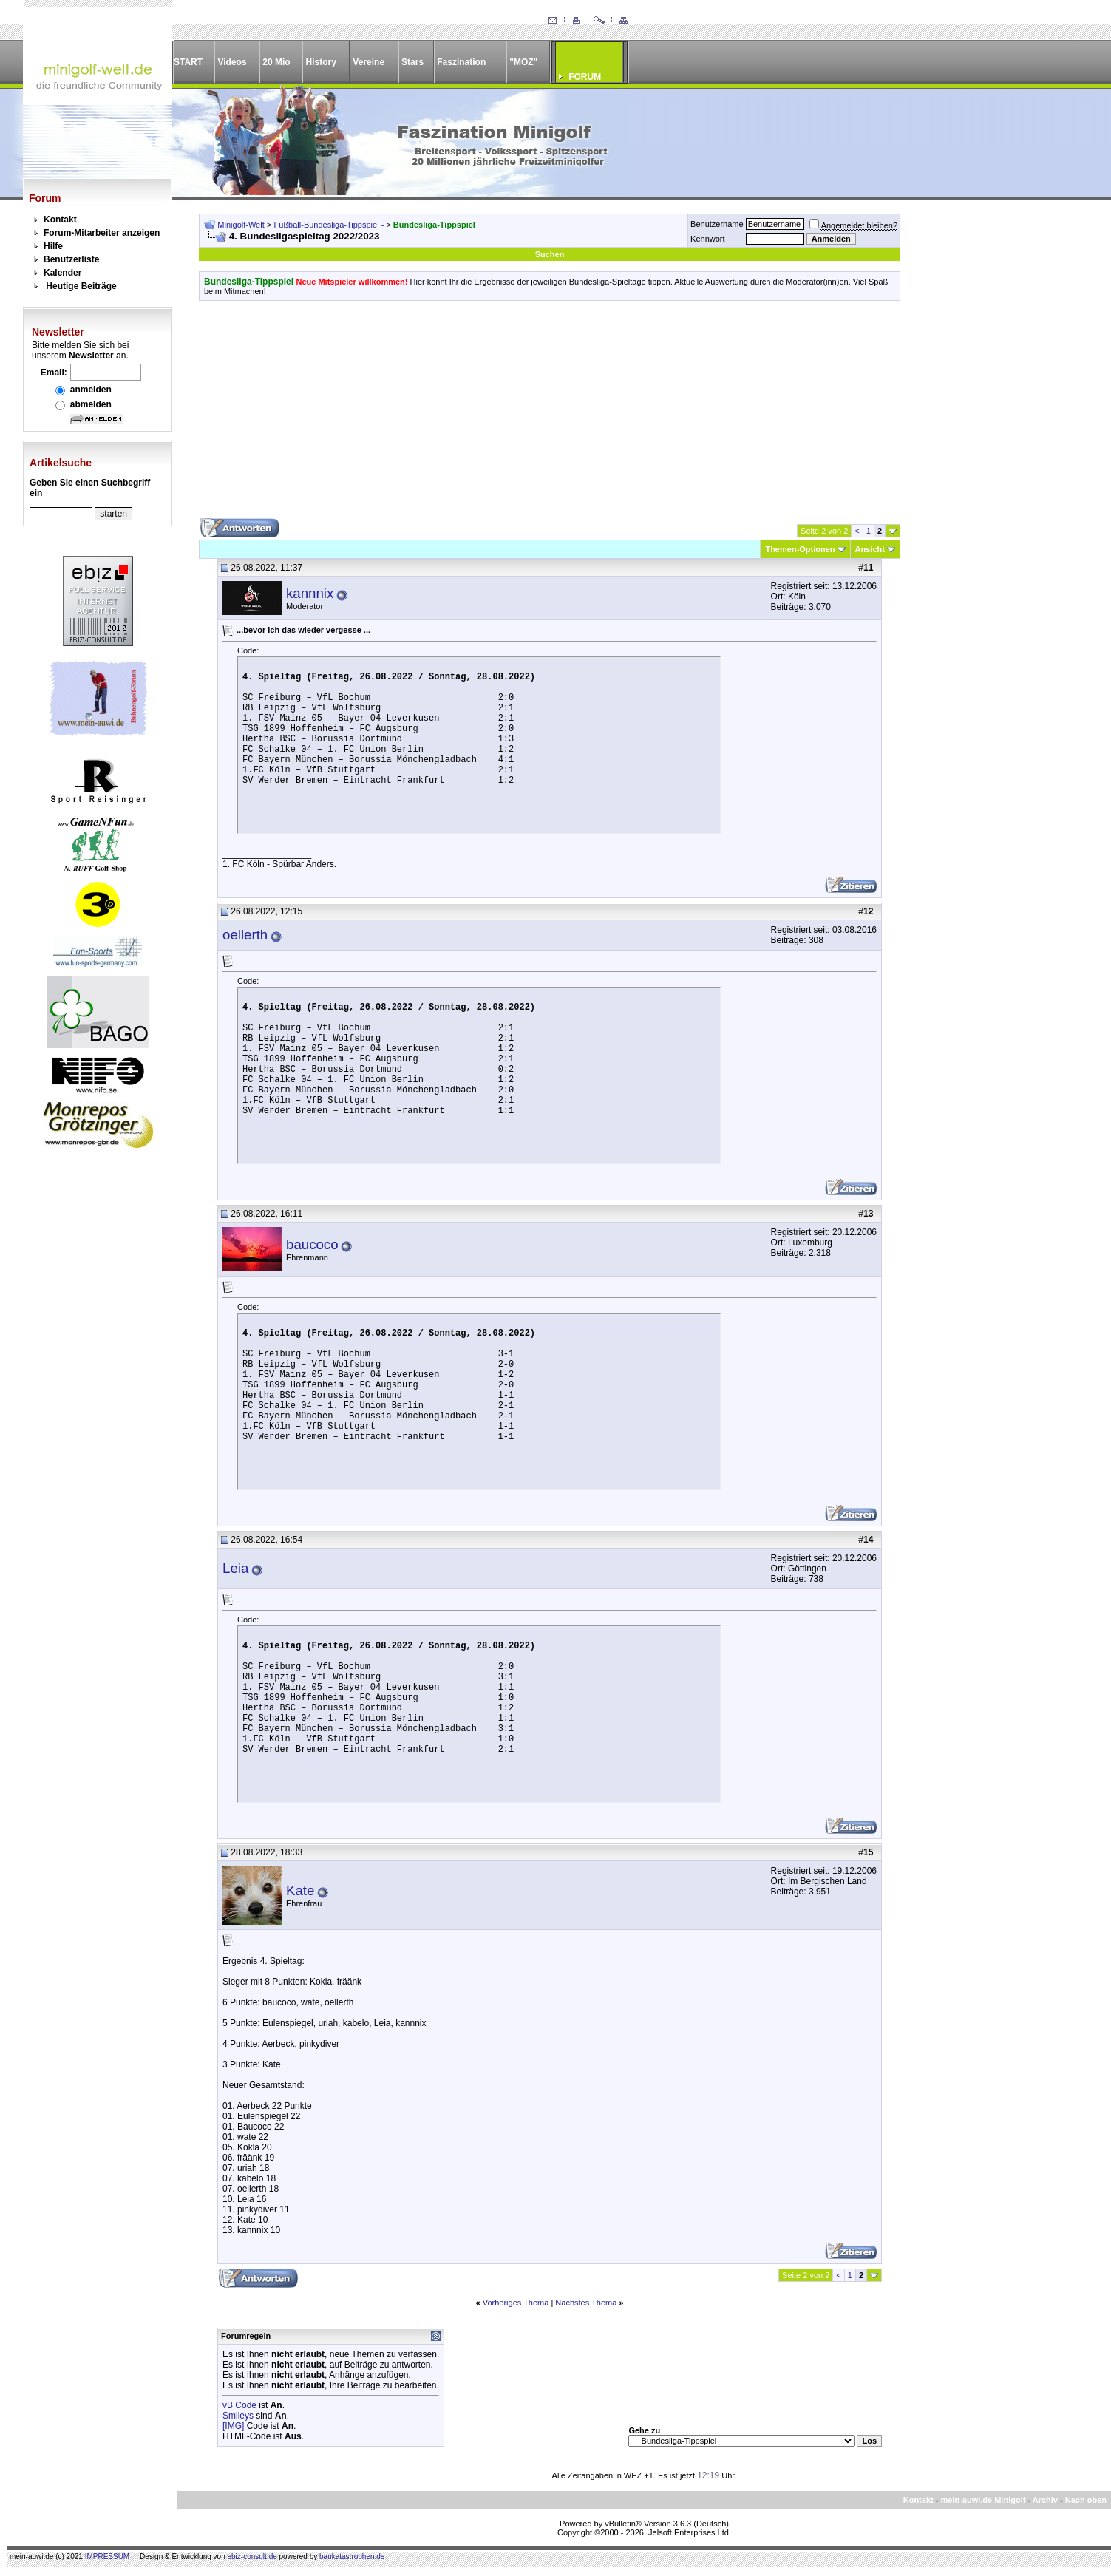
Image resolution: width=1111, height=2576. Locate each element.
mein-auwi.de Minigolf (982, 2499)
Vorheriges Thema (516, 2302)
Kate (300, 1890)
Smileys (238, 2415)
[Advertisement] (549, 414)
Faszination (461, 62)
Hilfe (53, 246)
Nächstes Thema (585, 2302)
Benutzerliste (71, 259)
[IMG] (233, 2426)
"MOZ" (523, 62)
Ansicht (870, 549)
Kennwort (707, 238)
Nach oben (1086, 2499)
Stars (412, 62)
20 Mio (276, 62)
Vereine (368, 62)
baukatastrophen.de (351, 2556)
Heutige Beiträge (81, 286)
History (321, 62)
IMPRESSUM (107, 2556)
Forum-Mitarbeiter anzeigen (102, 233)
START (188, 62)
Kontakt (60, 219)
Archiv (1045, 2499)
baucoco (312, 1244)
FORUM (584, 77)
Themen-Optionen (800, 549)
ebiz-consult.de (252, 2556)
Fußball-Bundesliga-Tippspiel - (330, 224)
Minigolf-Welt (240, 224)
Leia (235, 1568)
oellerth (245, 934)
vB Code (239, 2405)
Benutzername (717, 224)
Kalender (62, 273)
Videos (231, 62)
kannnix (309, 593)
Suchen (550, 254)
